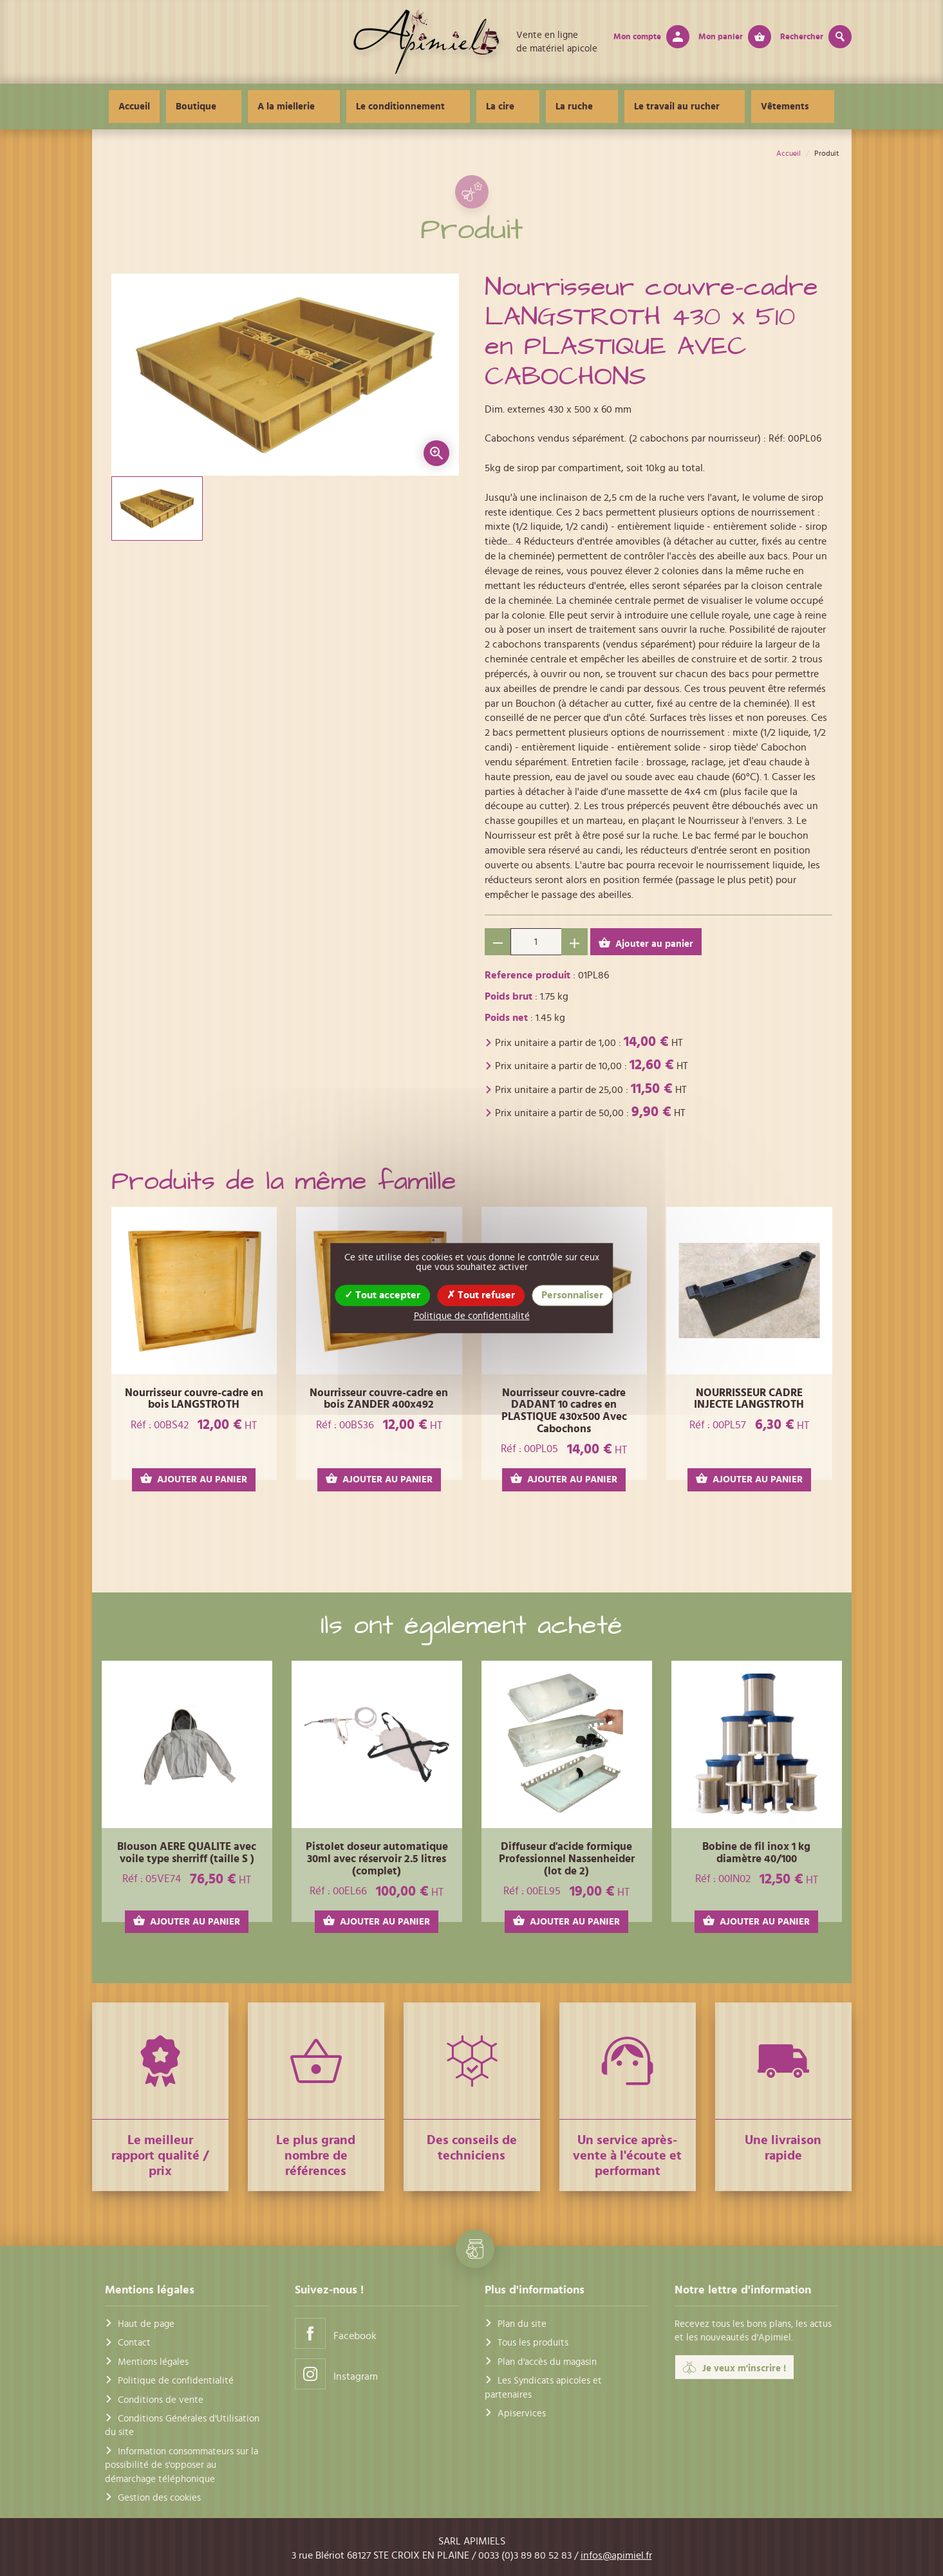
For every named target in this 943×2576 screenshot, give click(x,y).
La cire (508, 106)
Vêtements (746, 106)
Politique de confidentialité (176, 2380)
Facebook (336, 2333)
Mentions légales (153, 2362)
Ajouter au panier (646, 943)
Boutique (250, 106)
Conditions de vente (160, 2400)
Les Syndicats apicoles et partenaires (543, 2387)
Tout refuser (481, 1295)
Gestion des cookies (159, 2498)
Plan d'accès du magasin (547, 2362)
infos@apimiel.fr (616, 2555)
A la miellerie (324, 106)
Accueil (188, 106)
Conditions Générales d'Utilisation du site (182, 2425)
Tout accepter (382, 1295)
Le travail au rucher (653, 106)
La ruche (566, 106)
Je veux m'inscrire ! (734, 2367)
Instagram (336, 2373)
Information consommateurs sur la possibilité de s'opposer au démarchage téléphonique (181, 2465)
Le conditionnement (423, 106)
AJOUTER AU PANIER (193, 1478)
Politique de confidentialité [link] (472, 1316)
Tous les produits (533, 2342)
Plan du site (522, 2324)
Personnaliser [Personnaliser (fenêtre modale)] (572, 1295)
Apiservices (522, 2413)
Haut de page (146, 2324)
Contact (134, 2342)
